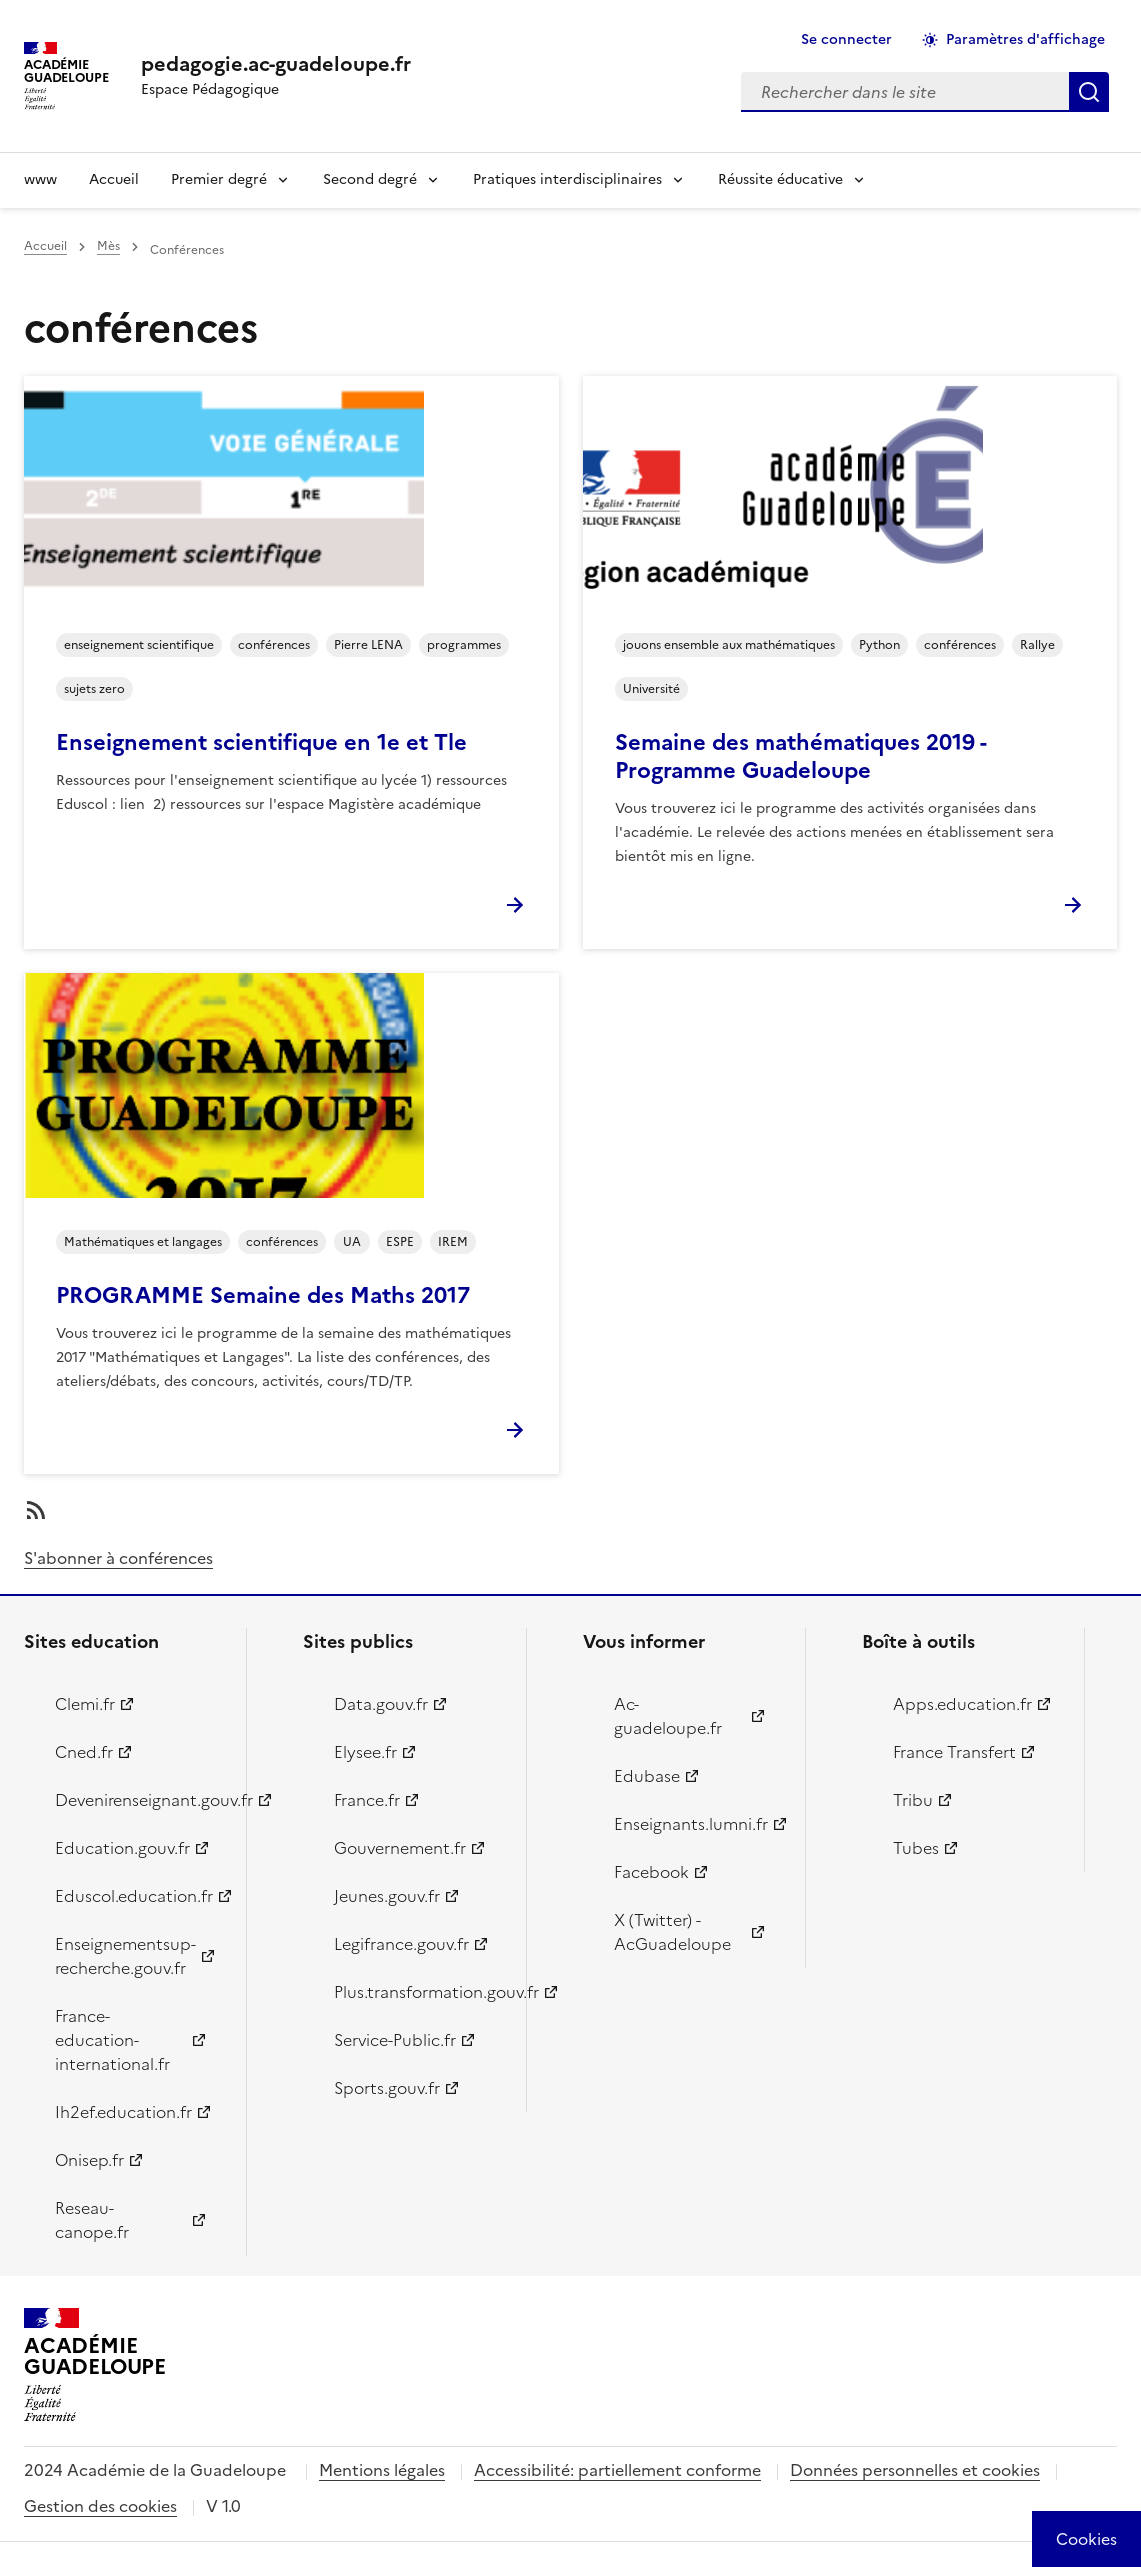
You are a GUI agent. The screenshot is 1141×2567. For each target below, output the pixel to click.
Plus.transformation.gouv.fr (418, 1992)
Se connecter (846, 39)
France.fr (367, 1800)
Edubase (647, 1776)
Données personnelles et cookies (915, 2470)
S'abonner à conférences (118, 1558)
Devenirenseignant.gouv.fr (139, 1800)
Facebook (651, 1872)
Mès (108, 246)
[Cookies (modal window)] (1086, 2539)
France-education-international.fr (112, 2040)
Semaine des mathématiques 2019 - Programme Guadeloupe (800, 756)
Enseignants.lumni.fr (691, 1824)
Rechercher (1089, 92)
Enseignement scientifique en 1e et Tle (261, 742)
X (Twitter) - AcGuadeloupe (672, 1932)
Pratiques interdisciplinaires (567, 179)
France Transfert (954, 1752)
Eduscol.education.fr (134, 1896)
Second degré (370, 179)
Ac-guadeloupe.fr (668, 1716)
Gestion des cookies (100, 2506)
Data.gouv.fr (381, 1704)
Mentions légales (382, 2470)
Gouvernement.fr (400, 1848)
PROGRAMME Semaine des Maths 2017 (263, 1295)
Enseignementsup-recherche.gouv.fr (125, 1956)
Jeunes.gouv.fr (387, 1896)
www (40, 179)
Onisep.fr (89, 2160)
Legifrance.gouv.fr (401, 1944)
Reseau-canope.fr (92, 2220)
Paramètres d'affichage (1025, 39)
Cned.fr (84, 1752)
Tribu (913, 1800)
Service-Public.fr (395, 2040)
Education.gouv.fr (122, 1848)
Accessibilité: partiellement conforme (617, 2470)
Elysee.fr (365, 1752)
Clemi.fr (85, 1704)
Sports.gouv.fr (387, 2088)
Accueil (114, 179)
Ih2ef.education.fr (123, 2112)
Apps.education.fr (962, 1704)
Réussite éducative (780, 179)
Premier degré (219, 179)
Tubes (916, 1848)
